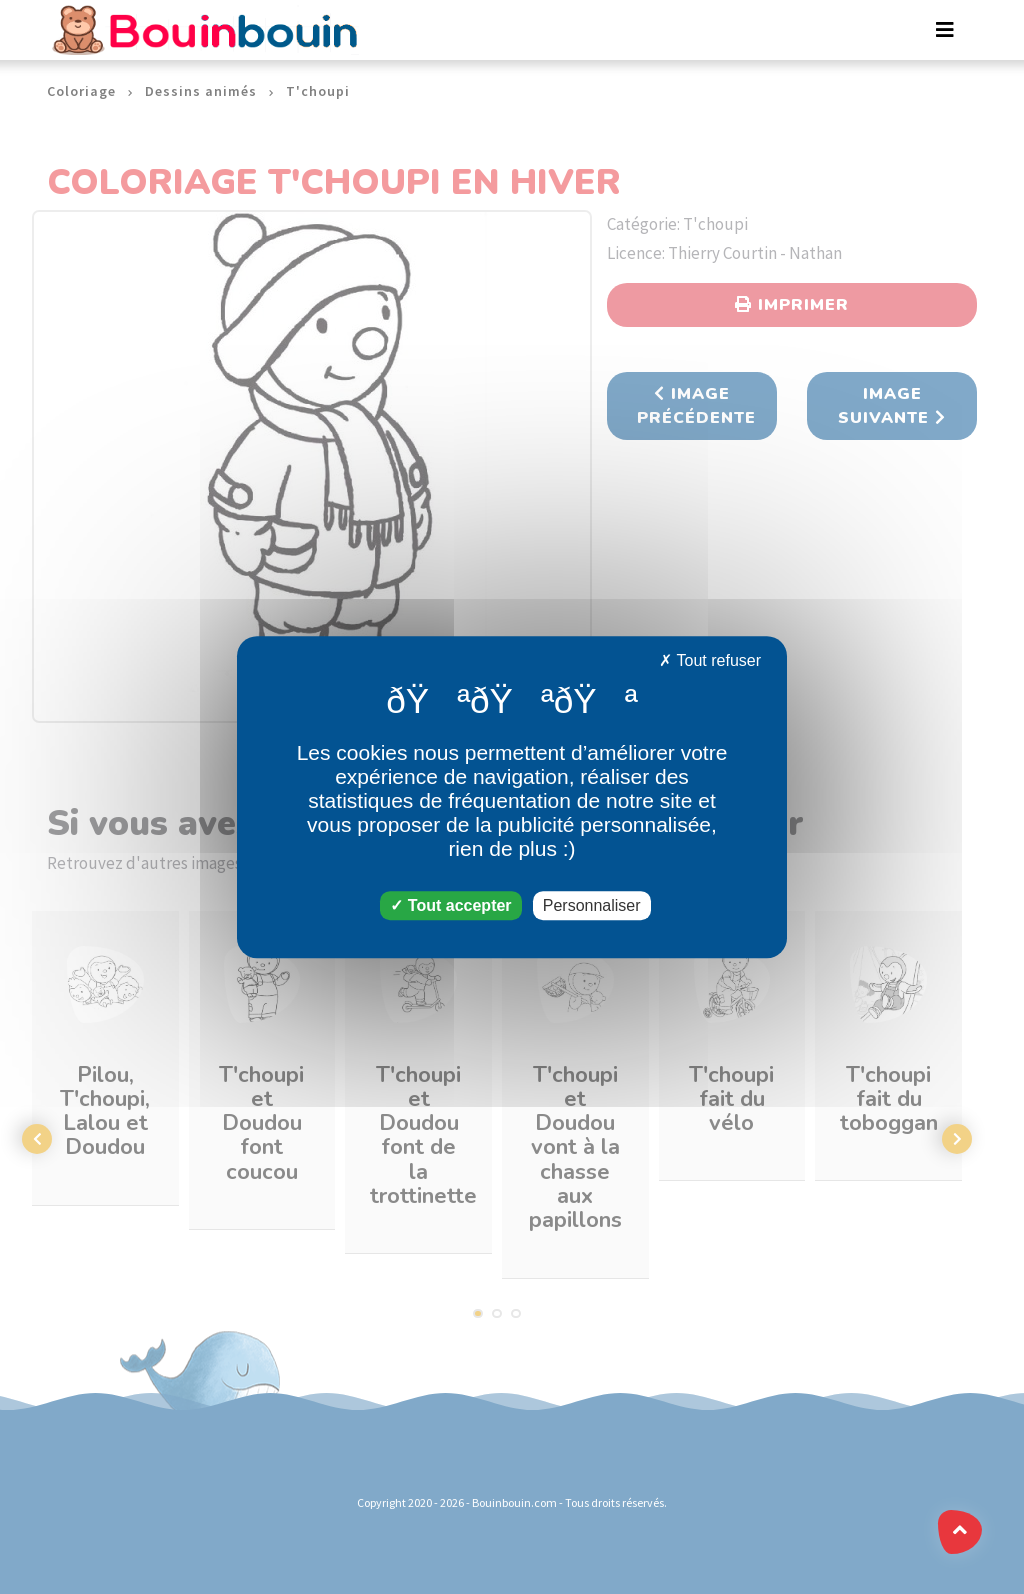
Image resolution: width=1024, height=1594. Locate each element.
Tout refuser (710, 660)
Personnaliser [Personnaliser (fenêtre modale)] (592, 905)
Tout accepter (450, 905)
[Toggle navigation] (945, 30)
